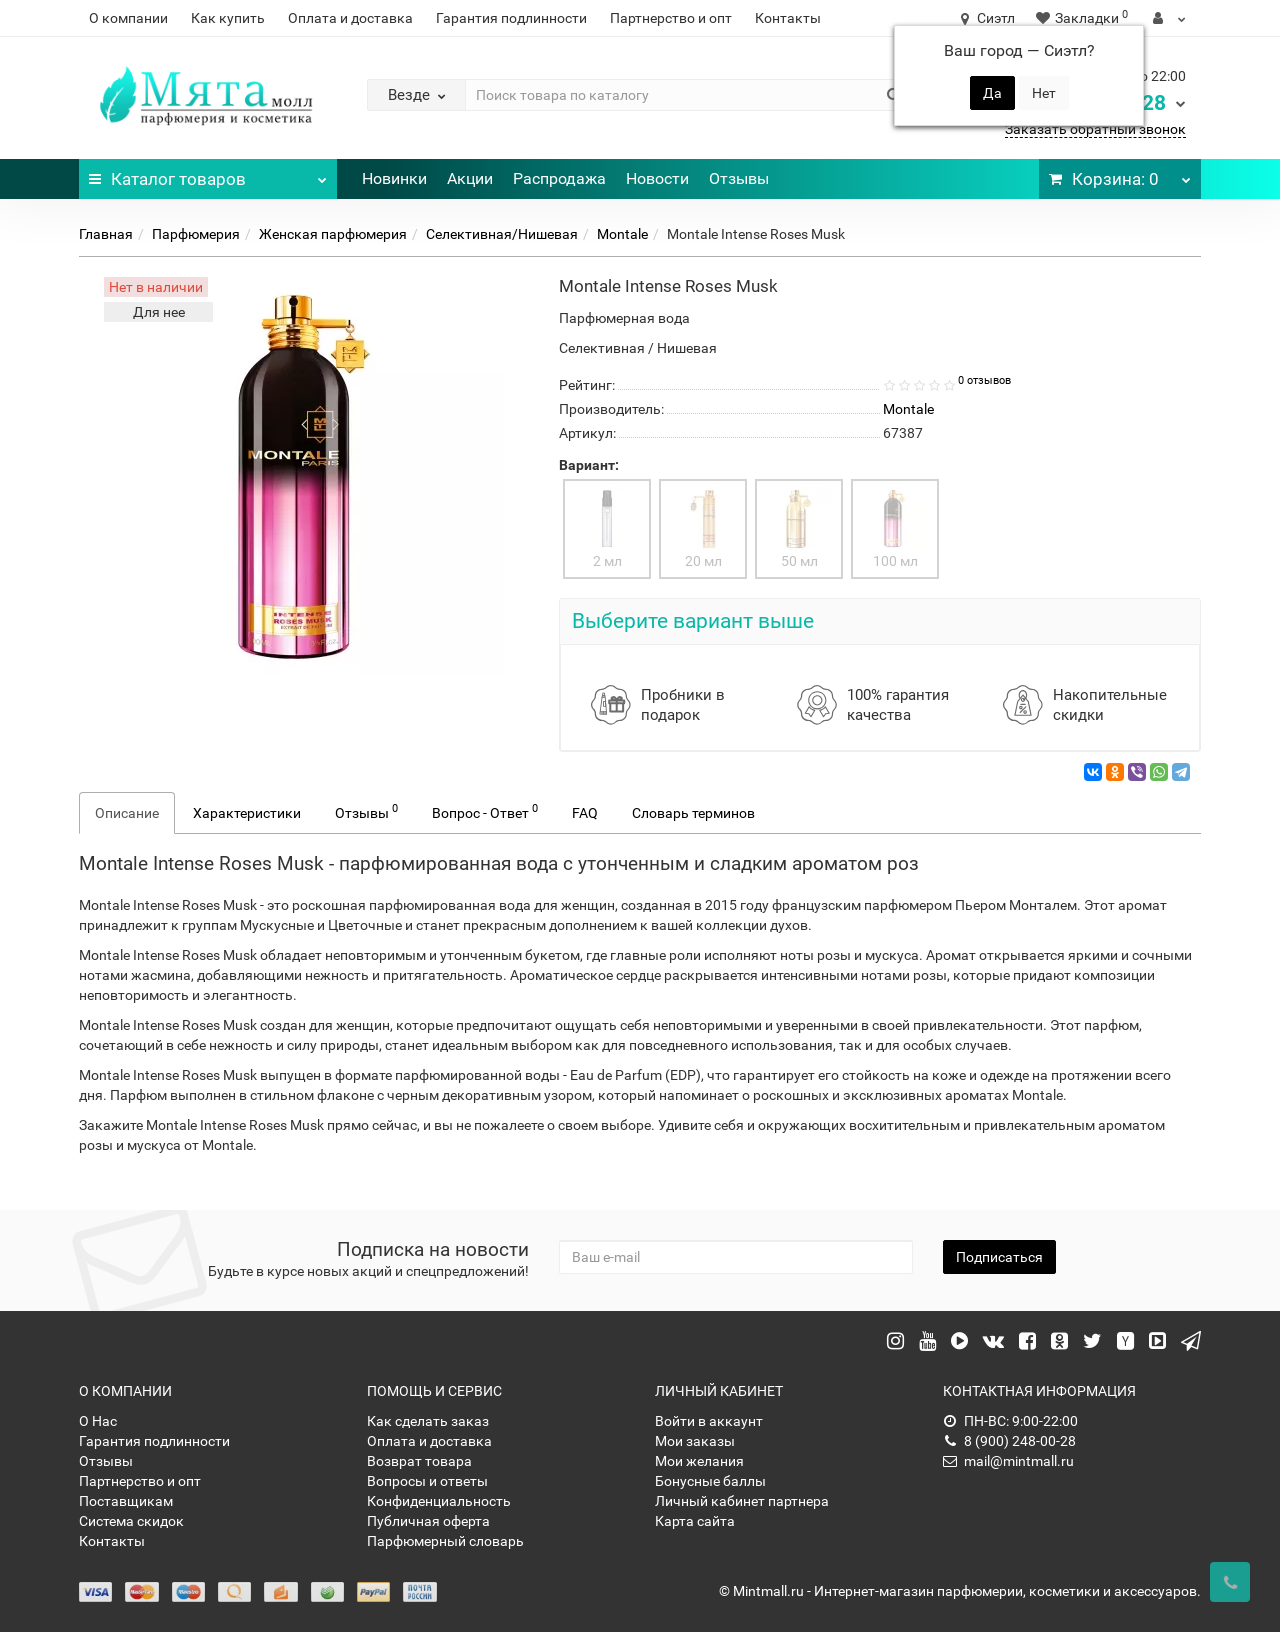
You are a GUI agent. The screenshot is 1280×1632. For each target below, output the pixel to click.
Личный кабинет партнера (742, 1501)
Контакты (788, 18)
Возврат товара (419, 1461)
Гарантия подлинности (511, 18)
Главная (106, 234)
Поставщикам (126, 1501)
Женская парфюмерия (333, 234)
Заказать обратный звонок (1095, 129)
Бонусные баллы (710, 1481)
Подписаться (999, 1257)
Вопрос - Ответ (485, 811)
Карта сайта (695, 1521)
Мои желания (699, 1461)
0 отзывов (984, 380)
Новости (657, 178)
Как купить (228, 18)
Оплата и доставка (350, 18)
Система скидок (131, 1521)
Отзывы (739, 178)
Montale (622, 234)
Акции (470, 178)
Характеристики (247, 813)
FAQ (585, 813)
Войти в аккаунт (709, 1421)
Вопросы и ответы (427, 1481)
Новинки (394, 178)
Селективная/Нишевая (502, 234)
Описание (127, 813)
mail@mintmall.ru (1008, 1461)
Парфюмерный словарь (445, 1541)
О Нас (98, 1421)
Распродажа (559, 178)
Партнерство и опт (671, 18)
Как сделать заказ (428, 1421)
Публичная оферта (428, 1521)
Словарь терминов (693, 813)
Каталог (208, 174)
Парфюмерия (196, 234)
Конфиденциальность (439, 1501)
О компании (128, 18)
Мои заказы (695, 1441)
